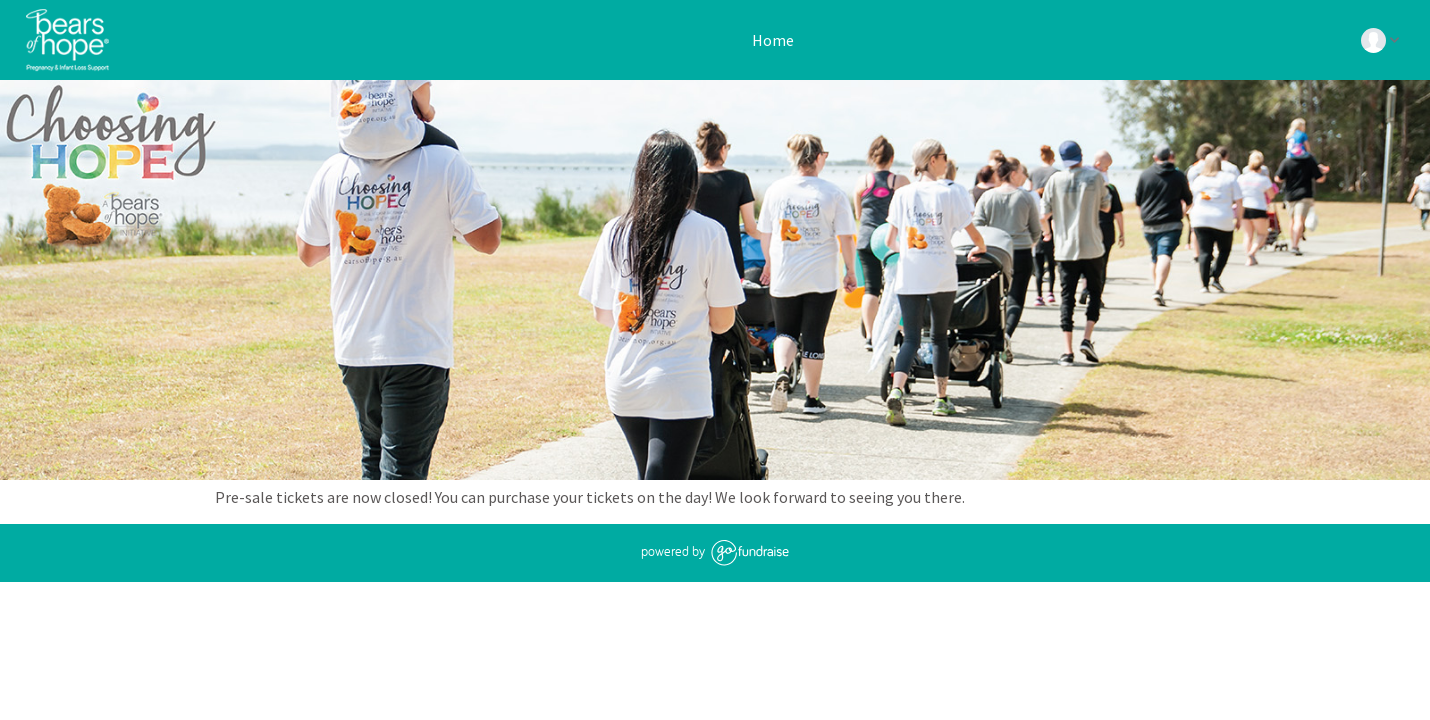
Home (771, 40)
